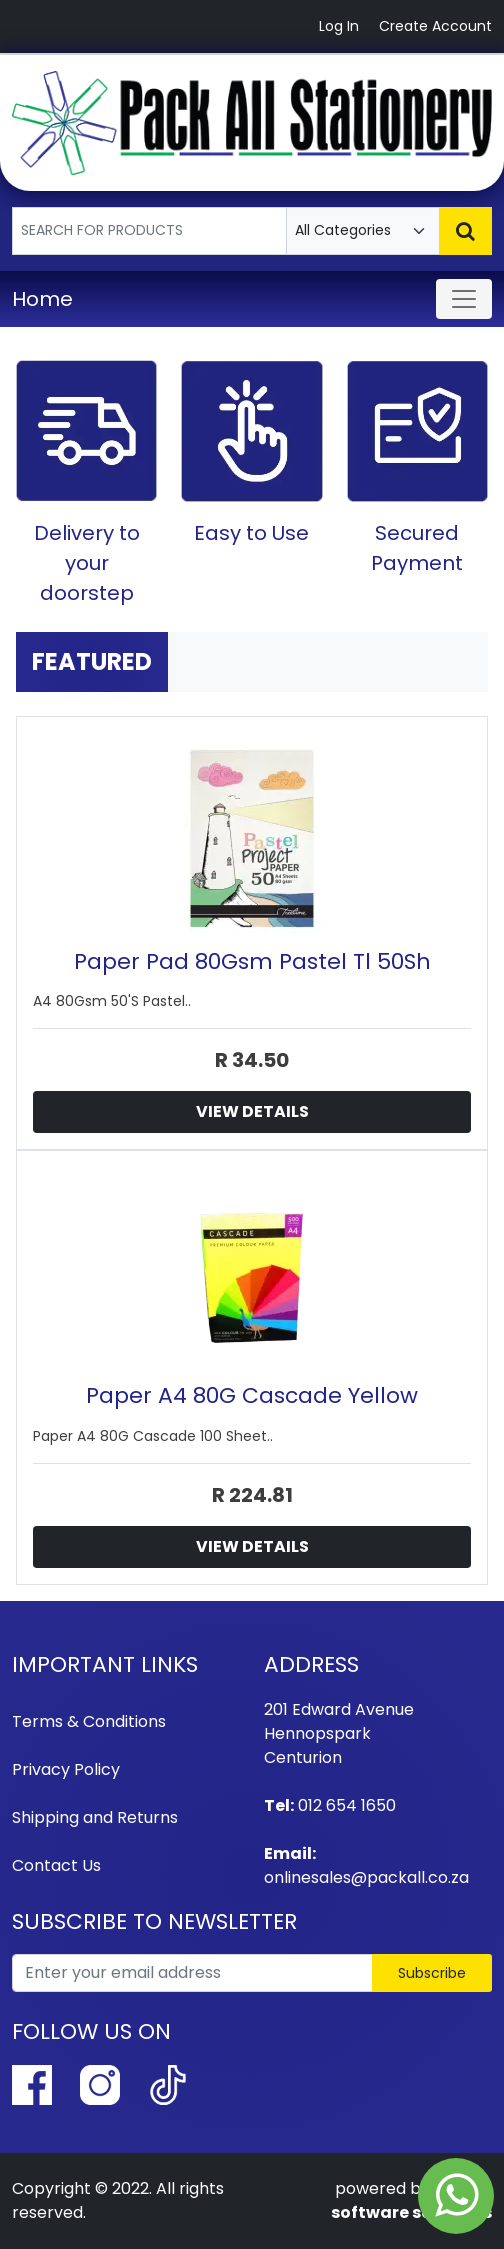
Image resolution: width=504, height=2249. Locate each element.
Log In (339, 26)
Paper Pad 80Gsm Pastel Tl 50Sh (252, 961)
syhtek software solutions (411, 2200)
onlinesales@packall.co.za (366, 1877)
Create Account (435, 26)
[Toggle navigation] (464, 299)
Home (42, 299)
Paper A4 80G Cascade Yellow (252, 1395)
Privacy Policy (66, 1769)
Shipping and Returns (95, 1817)
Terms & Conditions (89, 1721)
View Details (252, 1111)
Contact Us (56, 1865)
